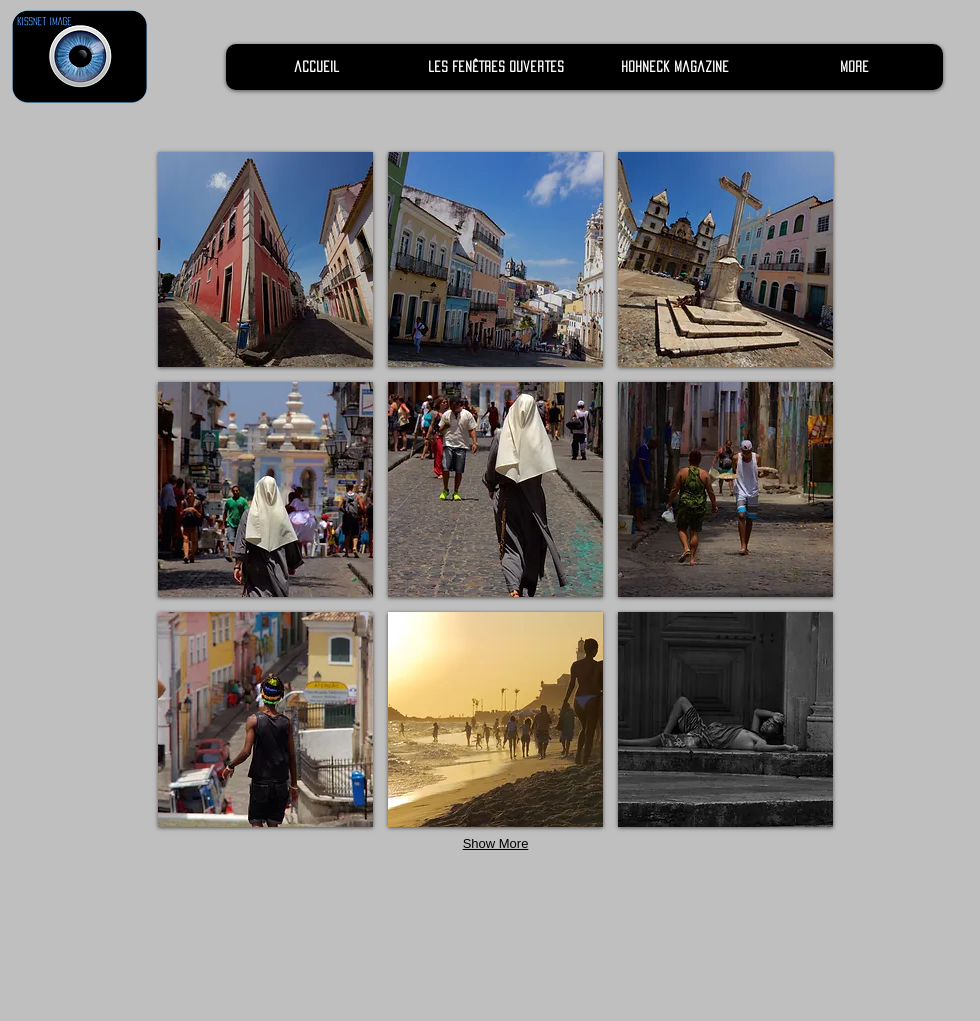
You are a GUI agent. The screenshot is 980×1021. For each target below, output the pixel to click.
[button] (265, 259)
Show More (496, 843)
